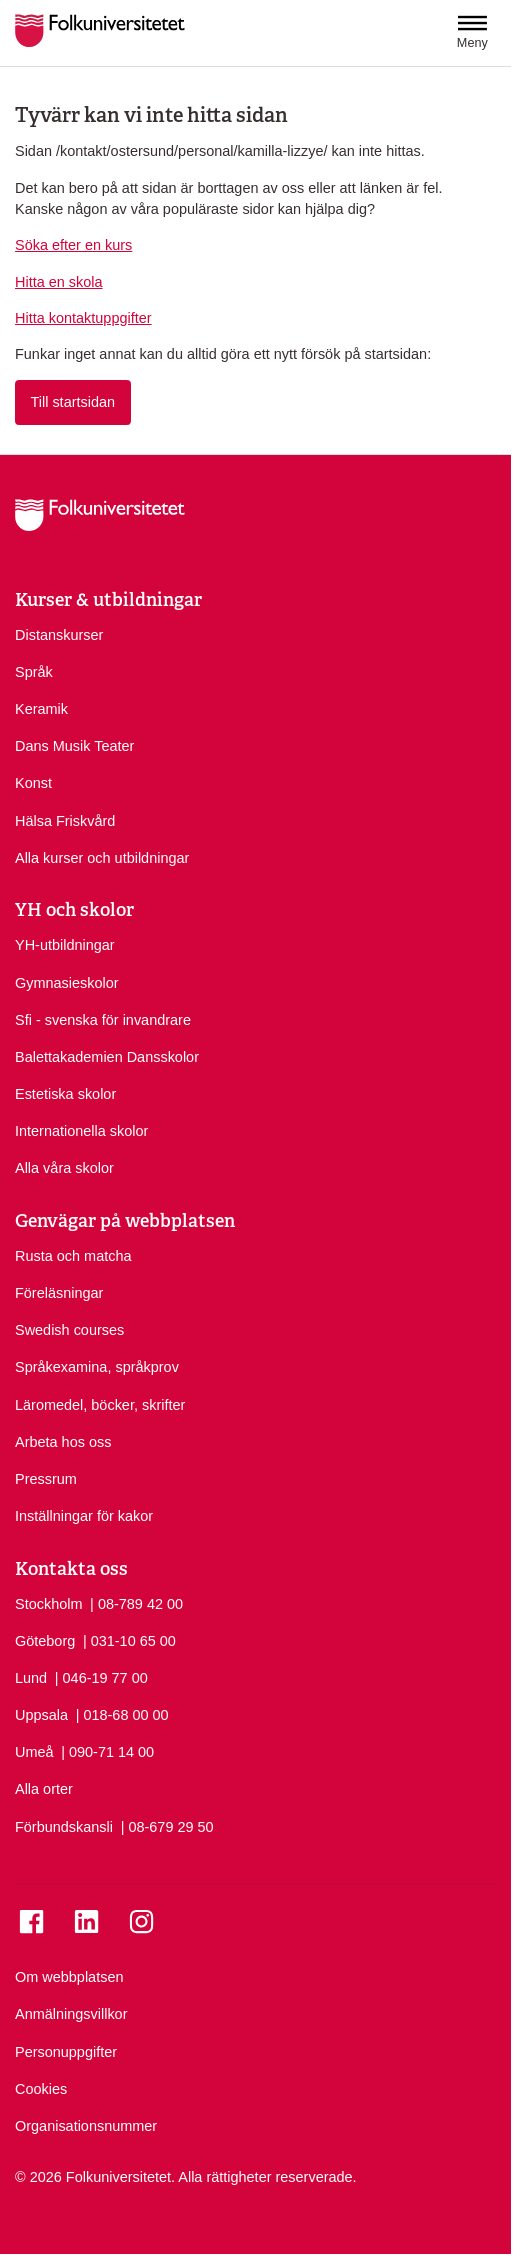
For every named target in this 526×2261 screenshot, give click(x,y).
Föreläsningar (59, 1293)
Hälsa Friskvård (65, 821)
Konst (33, 783)
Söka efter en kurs (73, 245)
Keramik (41, 709)
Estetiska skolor (65, 1094)
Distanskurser (59, 635)
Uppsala (41, 1715)
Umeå (34, 1752)
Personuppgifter (66, 2052)
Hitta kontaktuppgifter (83, 318)
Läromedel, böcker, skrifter (100, 1405)
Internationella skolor (81, 1131)
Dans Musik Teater (74, 746)
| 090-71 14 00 (107, 1751)
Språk (34, 672)
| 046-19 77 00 (101, 1677)
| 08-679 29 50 (167, 1826)
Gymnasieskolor (67, 983)
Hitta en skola (59, 282)
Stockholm (48, 1604)
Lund (31, 1678)
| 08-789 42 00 (136, 1603)
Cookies (41, 2089)
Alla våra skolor (64, 1168)
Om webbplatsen (69, 1977)
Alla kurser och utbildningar (102, 858)
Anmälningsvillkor (71, 2014)
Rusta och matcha (73, 1256)
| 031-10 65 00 (129, 1640)
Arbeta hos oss (63, 1442)
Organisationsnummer (86, 2126)
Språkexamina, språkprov (97, 1367)
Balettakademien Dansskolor (107, 1057)
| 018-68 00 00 (122, 1714)
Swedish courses (69, 1330)
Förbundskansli (64, 1827)
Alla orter (44, 1789)
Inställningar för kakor (84, 1516)
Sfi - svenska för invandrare (103, 1020)
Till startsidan (72, 402)
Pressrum (46, 1479)
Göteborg (45, 1641)
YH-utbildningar (65, 945)
